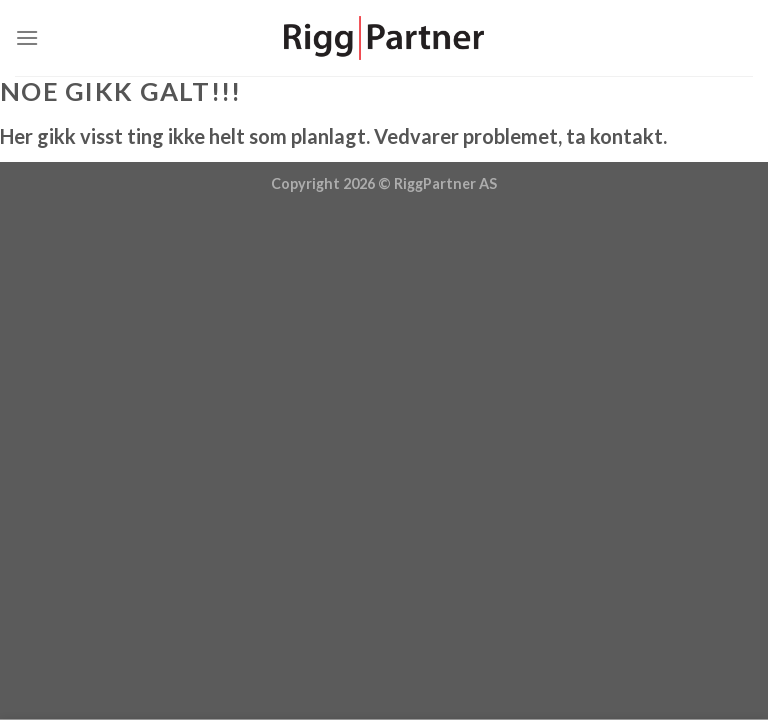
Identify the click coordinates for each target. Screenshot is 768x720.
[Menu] (27, 37)
